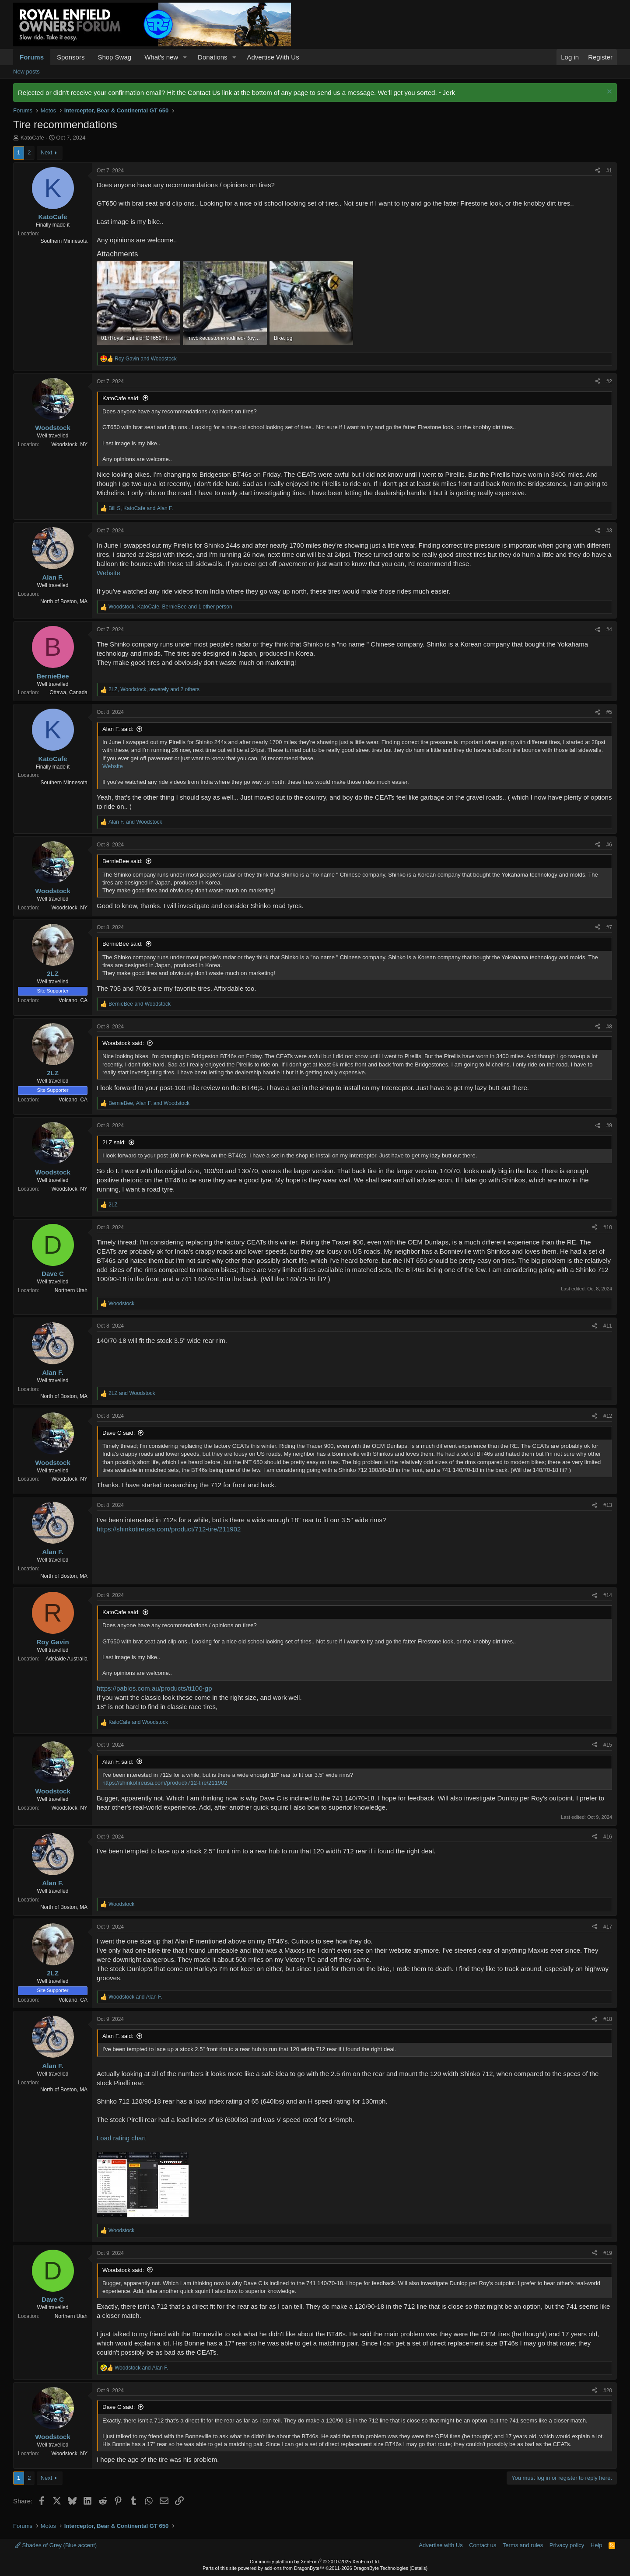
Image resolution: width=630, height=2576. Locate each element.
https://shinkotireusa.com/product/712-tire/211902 (169, 1529)
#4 (609, 629)
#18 (607, 2019)
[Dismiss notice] (608, 92)
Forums (32, 57)
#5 (609, 712)
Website (108, 573)
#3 (609, 531)
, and (140, 508)
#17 (607, 1927)
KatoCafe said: (121, 398)
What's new (161, 57)
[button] (185, 57)
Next (46, 152)
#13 (607, 1505)
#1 (609, 171)
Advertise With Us (273, 57)
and (146, 359)
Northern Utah (71, 1290)
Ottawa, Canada (68, 692)
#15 (607, 1745)
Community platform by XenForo (315, 2561)
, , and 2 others (154, 689)
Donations (213, 57)
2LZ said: (114, 1142)
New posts (26, 71)
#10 (607, 1227)
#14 (607, 1595)
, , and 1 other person (170, 607)
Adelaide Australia (67, 1659)
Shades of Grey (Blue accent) (56, 2545)
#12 (607, 1416)
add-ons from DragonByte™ (294, 2568)
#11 (607, 1326)
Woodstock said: (123, 1043)
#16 (607, 1837)
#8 (609, 1027)
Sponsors (70, 57)
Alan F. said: (117, 729)
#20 (607, 2390)
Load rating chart (121, 2138)
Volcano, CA (73, 1000)
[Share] (597, 171)
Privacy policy (567, 2545)
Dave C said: (118, 1433)
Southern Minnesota (64, 241)
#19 (607, 2253)
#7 (609, 927)
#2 (609, 381)
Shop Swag (114, 57)
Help (596, 2545)
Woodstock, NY (70, 444)
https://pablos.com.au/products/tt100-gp (154, 1688)
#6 (609, 845)
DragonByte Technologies (381, 2568)
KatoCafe (32, 137)
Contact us (482, 2545)
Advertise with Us (440, 2545)
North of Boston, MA (64, 601)
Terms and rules (523, 2545)
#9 (609, 1125)
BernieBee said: (122, 861)
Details (418, 2568)
